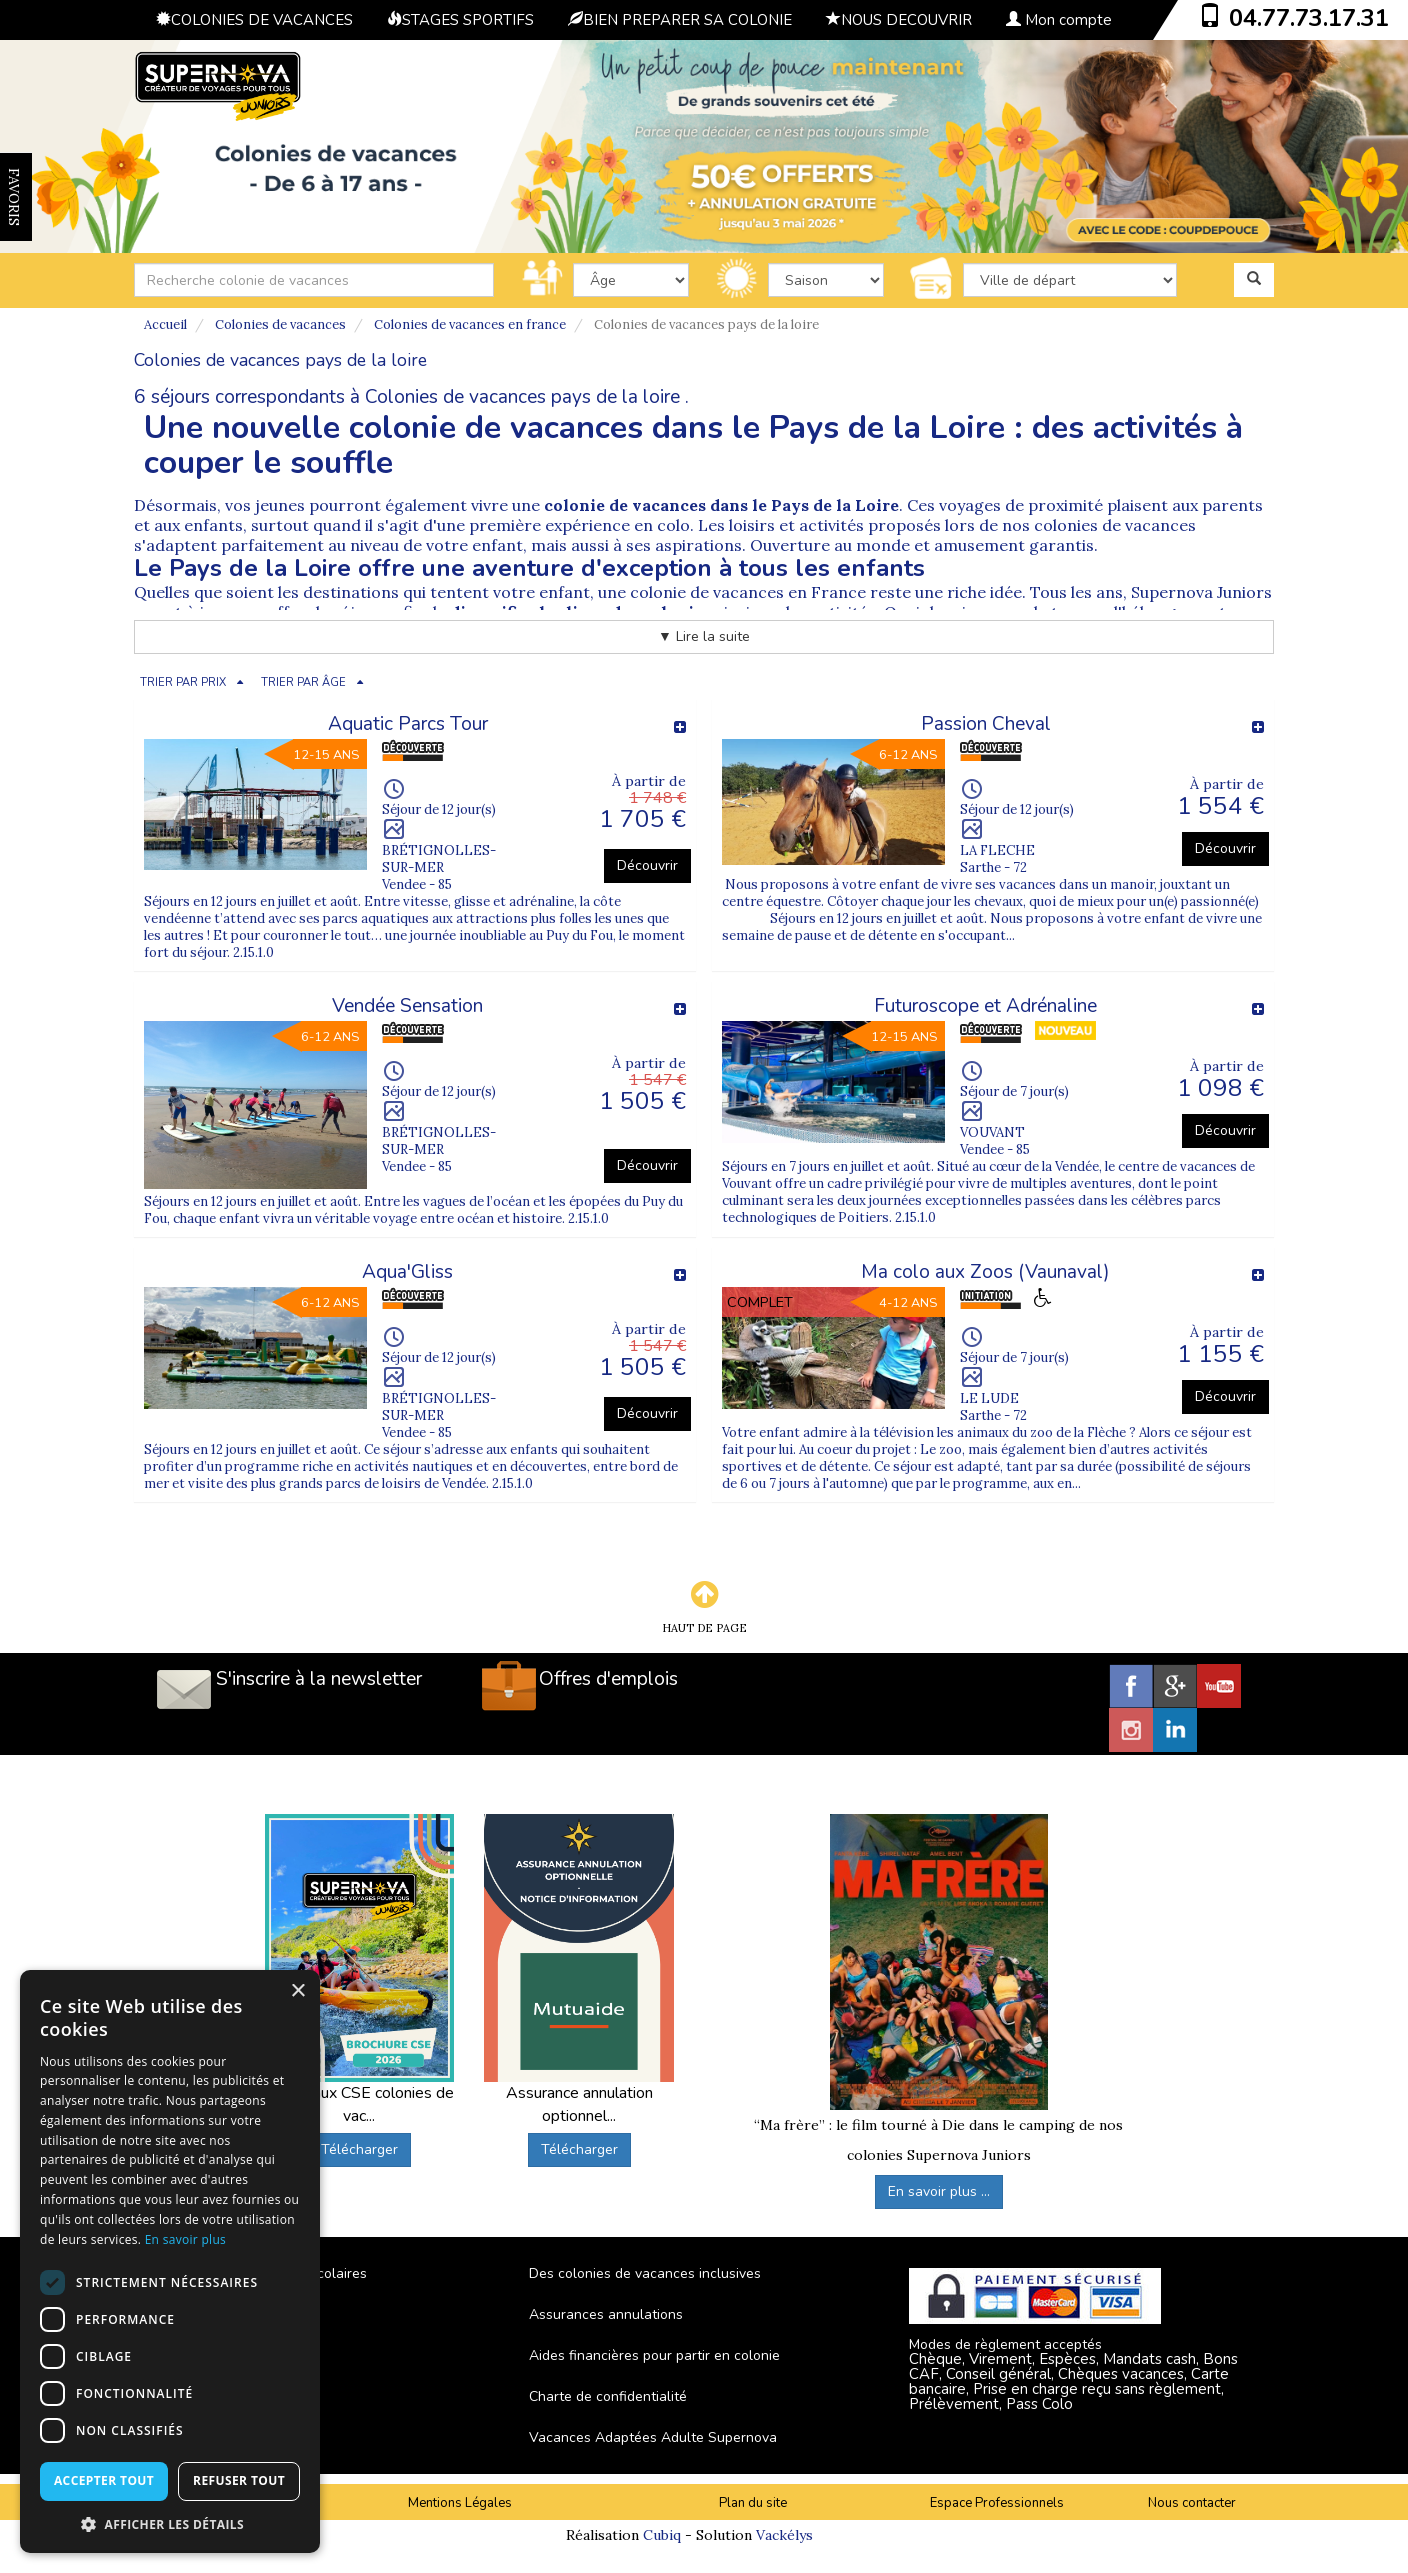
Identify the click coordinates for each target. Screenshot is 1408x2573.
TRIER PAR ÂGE (303, 682)
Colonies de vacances (280, 324)
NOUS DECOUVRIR (899, 20)
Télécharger (359, 2149)
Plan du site (753, 2503)
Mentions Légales (460, 2503)
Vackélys (784, 2535)
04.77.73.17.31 (1309, 18)
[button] (170, 2523)
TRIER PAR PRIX (183, 682)
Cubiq (662, 2535)
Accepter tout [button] (104, 2480)
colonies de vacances (1115, 525)
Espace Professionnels (997, 2503)
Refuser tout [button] (239, 2480)
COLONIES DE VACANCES (254, 20)
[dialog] (170, 2261)
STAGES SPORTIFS (460, 20)
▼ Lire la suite (704, 636)
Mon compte (1059, 20)
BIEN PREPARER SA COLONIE (680, 20)
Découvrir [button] (647, 865)
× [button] (297, 1991)
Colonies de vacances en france (470, 324)
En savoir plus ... (939, 2191)
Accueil (165, 324)
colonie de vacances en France (748, 592)
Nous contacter (1192, 2503)
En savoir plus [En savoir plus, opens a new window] (185, 2239)
